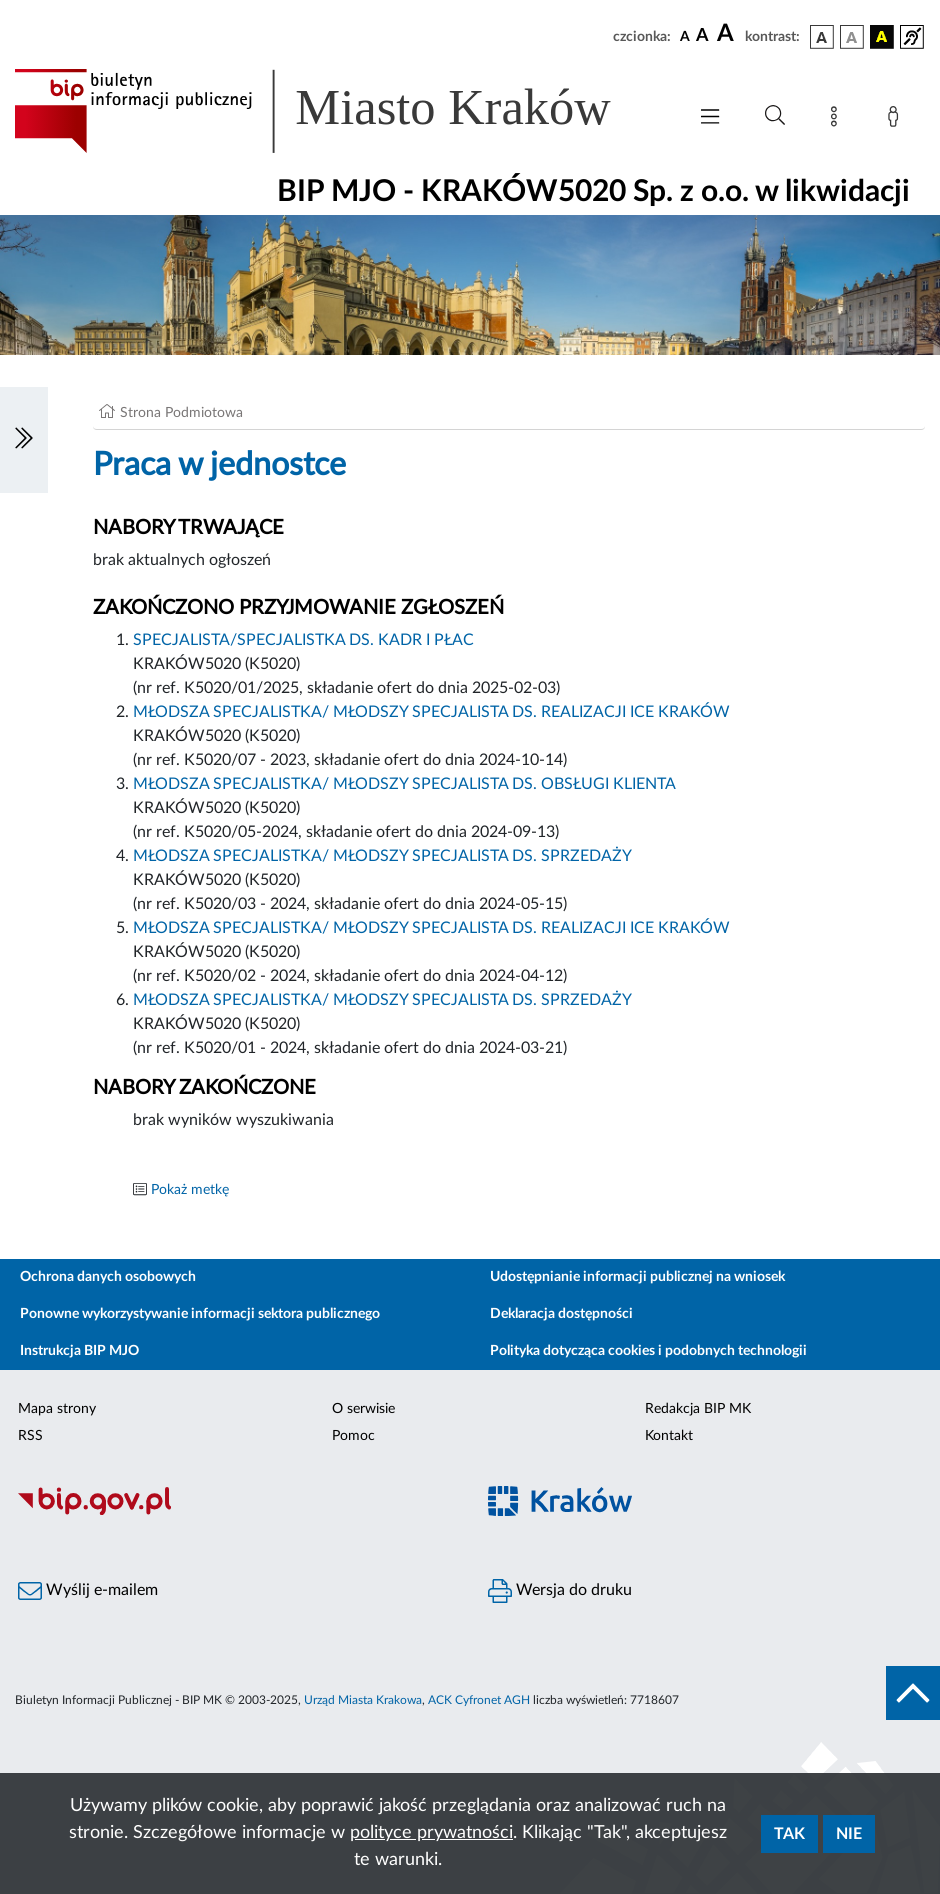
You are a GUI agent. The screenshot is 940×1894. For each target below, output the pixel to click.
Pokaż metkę (190, 1190)
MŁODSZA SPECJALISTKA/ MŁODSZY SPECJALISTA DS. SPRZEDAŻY (382, 856)
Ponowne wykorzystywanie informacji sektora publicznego (200, 1314)
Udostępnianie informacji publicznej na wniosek (637, 1277)
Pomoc (353, 1436)
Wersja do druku (560, 1591)
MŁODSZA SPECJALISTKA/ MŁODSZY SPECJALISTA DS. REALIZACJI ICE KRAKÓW (431, 712)
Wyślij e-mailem (88, 1591)
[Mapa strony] (838, 120)
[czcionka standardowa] (685, 36)
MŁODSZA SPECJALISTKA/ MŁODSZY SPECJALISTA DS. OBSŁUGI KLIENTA (404, 784)
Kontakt (669, 1436)
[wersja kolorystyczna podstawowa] (822, 37)
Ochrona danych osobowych (108, 1277)
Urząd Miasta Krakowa (363, 1700)
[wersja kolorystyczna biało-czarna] (852, 37)
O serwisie (363, 1409)
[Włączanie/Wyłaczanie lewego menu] (24, 440)
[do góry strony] (913, 1693)
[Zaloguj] (897, 120)
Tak (789, 1834)
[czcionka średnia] (702, 36)
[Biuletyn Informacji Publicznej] (235, 1512)
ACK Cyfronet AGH (479, 1700)
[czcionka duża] (728, 34)
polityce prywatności (431, 1833)
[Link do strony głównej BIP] (340, 111)
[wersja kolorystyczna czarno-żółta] (882, 37)
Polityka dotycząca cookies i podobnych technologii (648, 1351)
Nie (849, 1834)
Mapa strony (57, 1409)
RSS (30, 1436)
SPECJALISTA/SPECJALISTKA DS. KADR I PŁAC (303, 640)
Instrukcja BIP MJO (79, 1351)
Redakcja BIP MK (698, 1409)
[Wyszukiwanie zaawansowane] (775, 116)
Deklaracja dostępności (561, 1314)
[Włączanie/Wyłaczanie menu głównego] (710, 118)
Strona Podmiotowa (181, 413)
